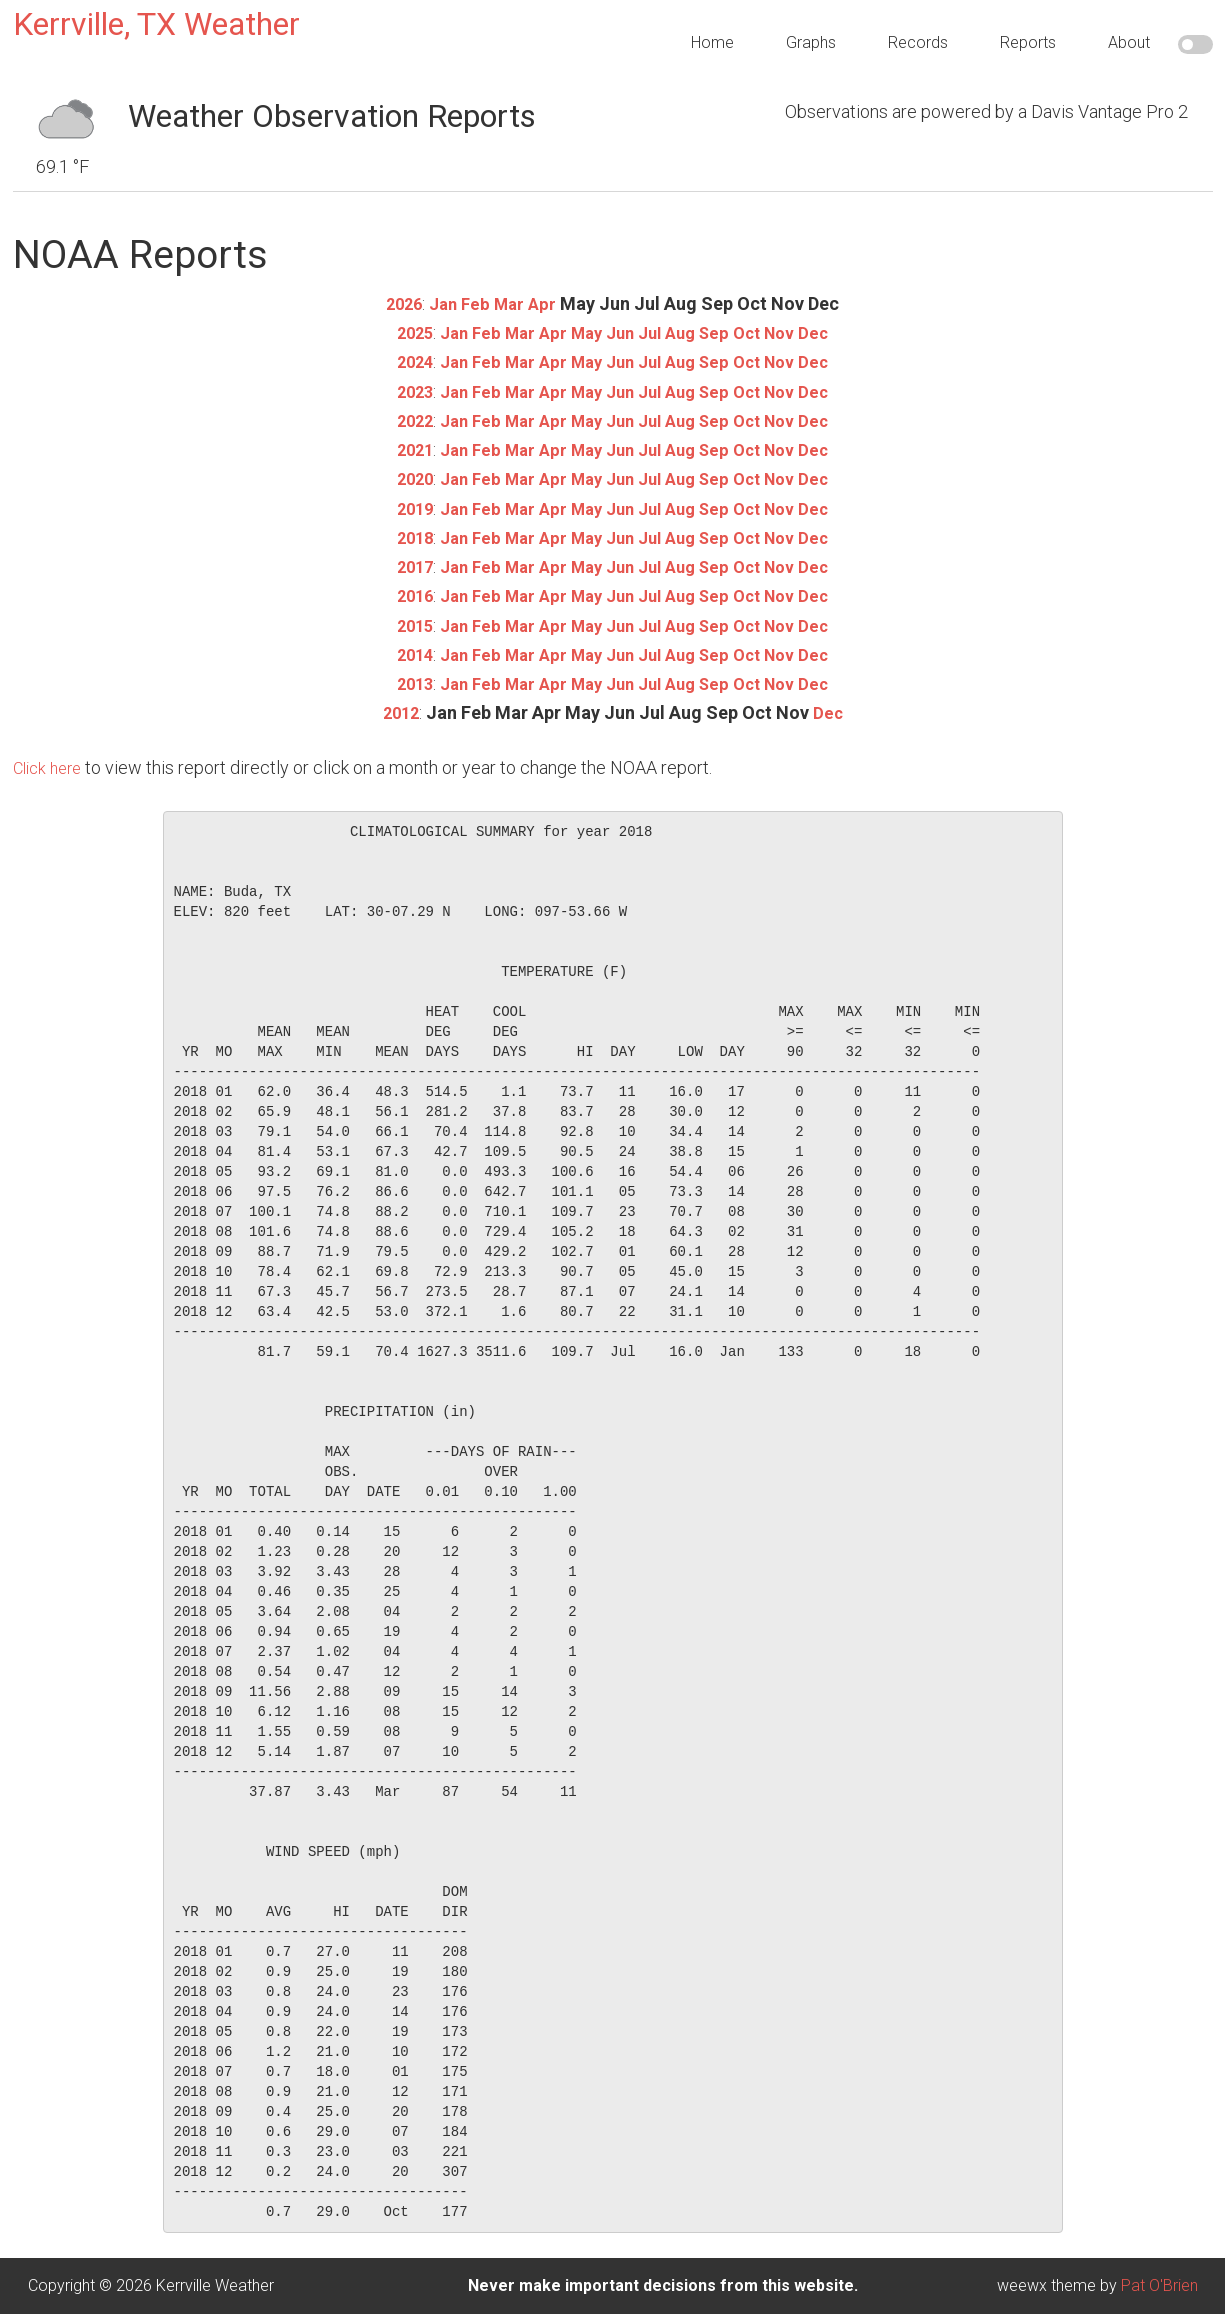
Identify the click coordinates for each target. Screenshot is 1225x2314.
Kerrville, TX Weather (156, 24)
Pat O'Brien (1159, 2285)
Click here (51, 767)
